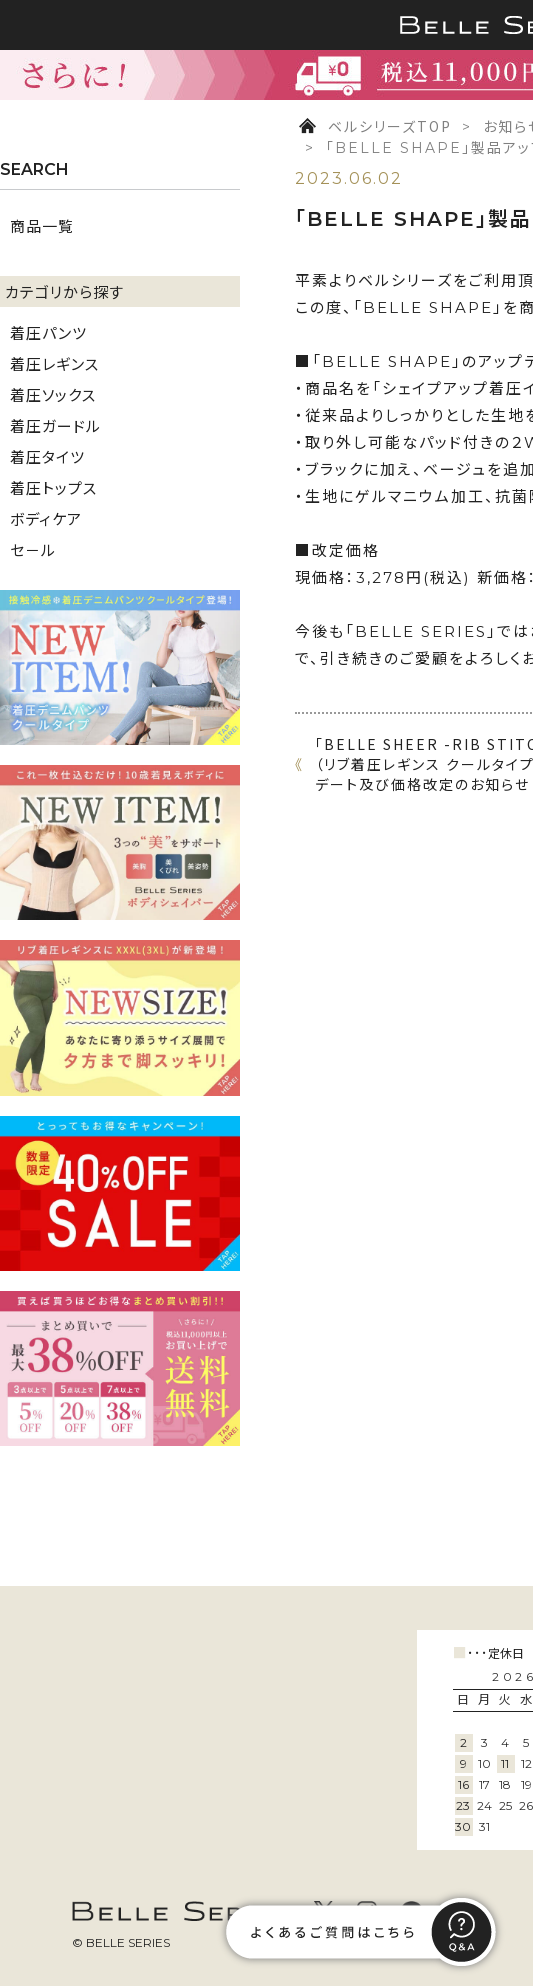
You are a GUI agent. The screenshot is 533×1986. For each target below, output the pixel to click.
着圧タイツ (47, 456)
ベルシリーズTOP (390, 126)
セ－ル (33, 549)
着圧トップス (53, 487)
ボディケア (46, 518)
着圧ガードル (55, 425)
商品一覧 (42, 225)
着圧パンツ (48, 332)
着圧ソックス (53, 394)
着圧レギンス (54, 363)
